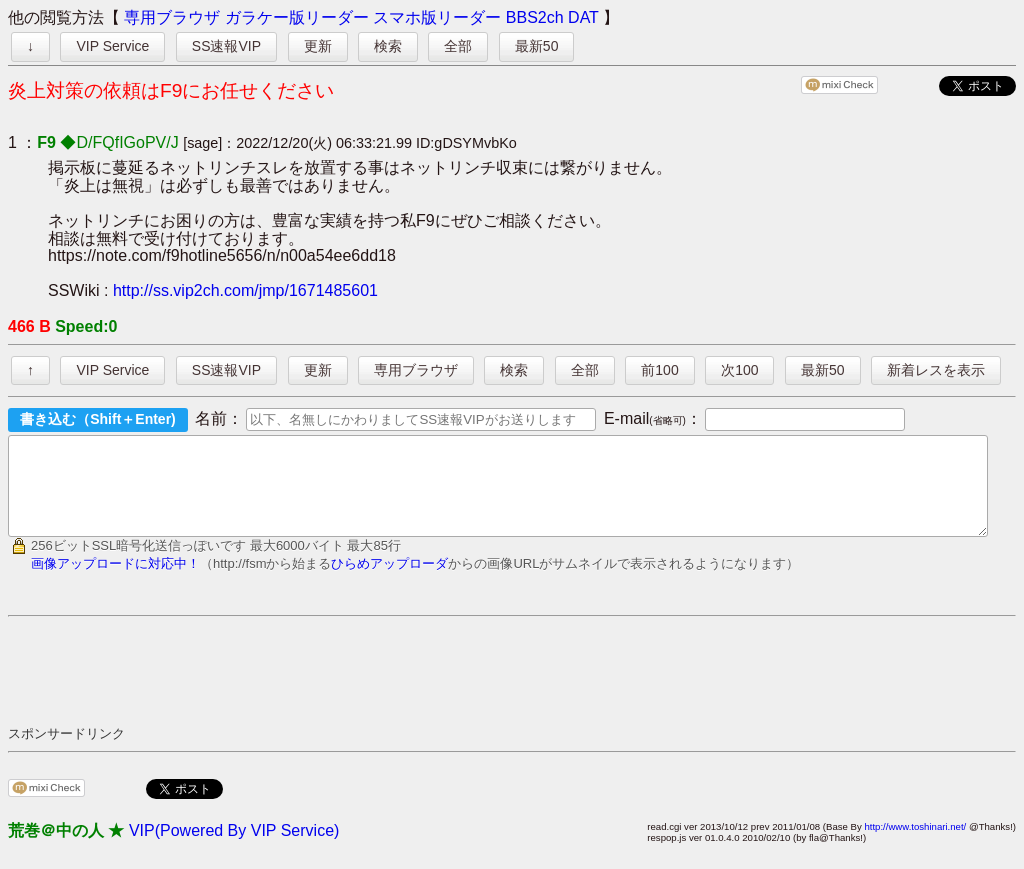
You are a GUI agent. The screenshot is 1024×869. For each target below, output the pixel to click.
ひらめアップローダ (389, 581)
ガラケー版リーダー (297, 17)
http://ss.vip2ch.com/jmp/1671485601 (245, 290)
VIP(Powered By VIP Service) (234, 848)
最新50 (537, 46)
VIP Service (112, 46)
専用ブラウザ (172, 17)
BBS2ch (535, 17)
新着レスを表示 (936, 370)
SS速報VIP (226, 46)
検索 (388, 46)
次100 (739, 370)
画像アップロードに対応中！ (115, 581)
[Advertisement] (372, 688)
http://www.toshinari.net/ (915, 844)
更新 (318, 46)
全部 (458, 46)
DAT (583, 17)
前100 (659, 370)
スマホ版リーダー (437, 17)
